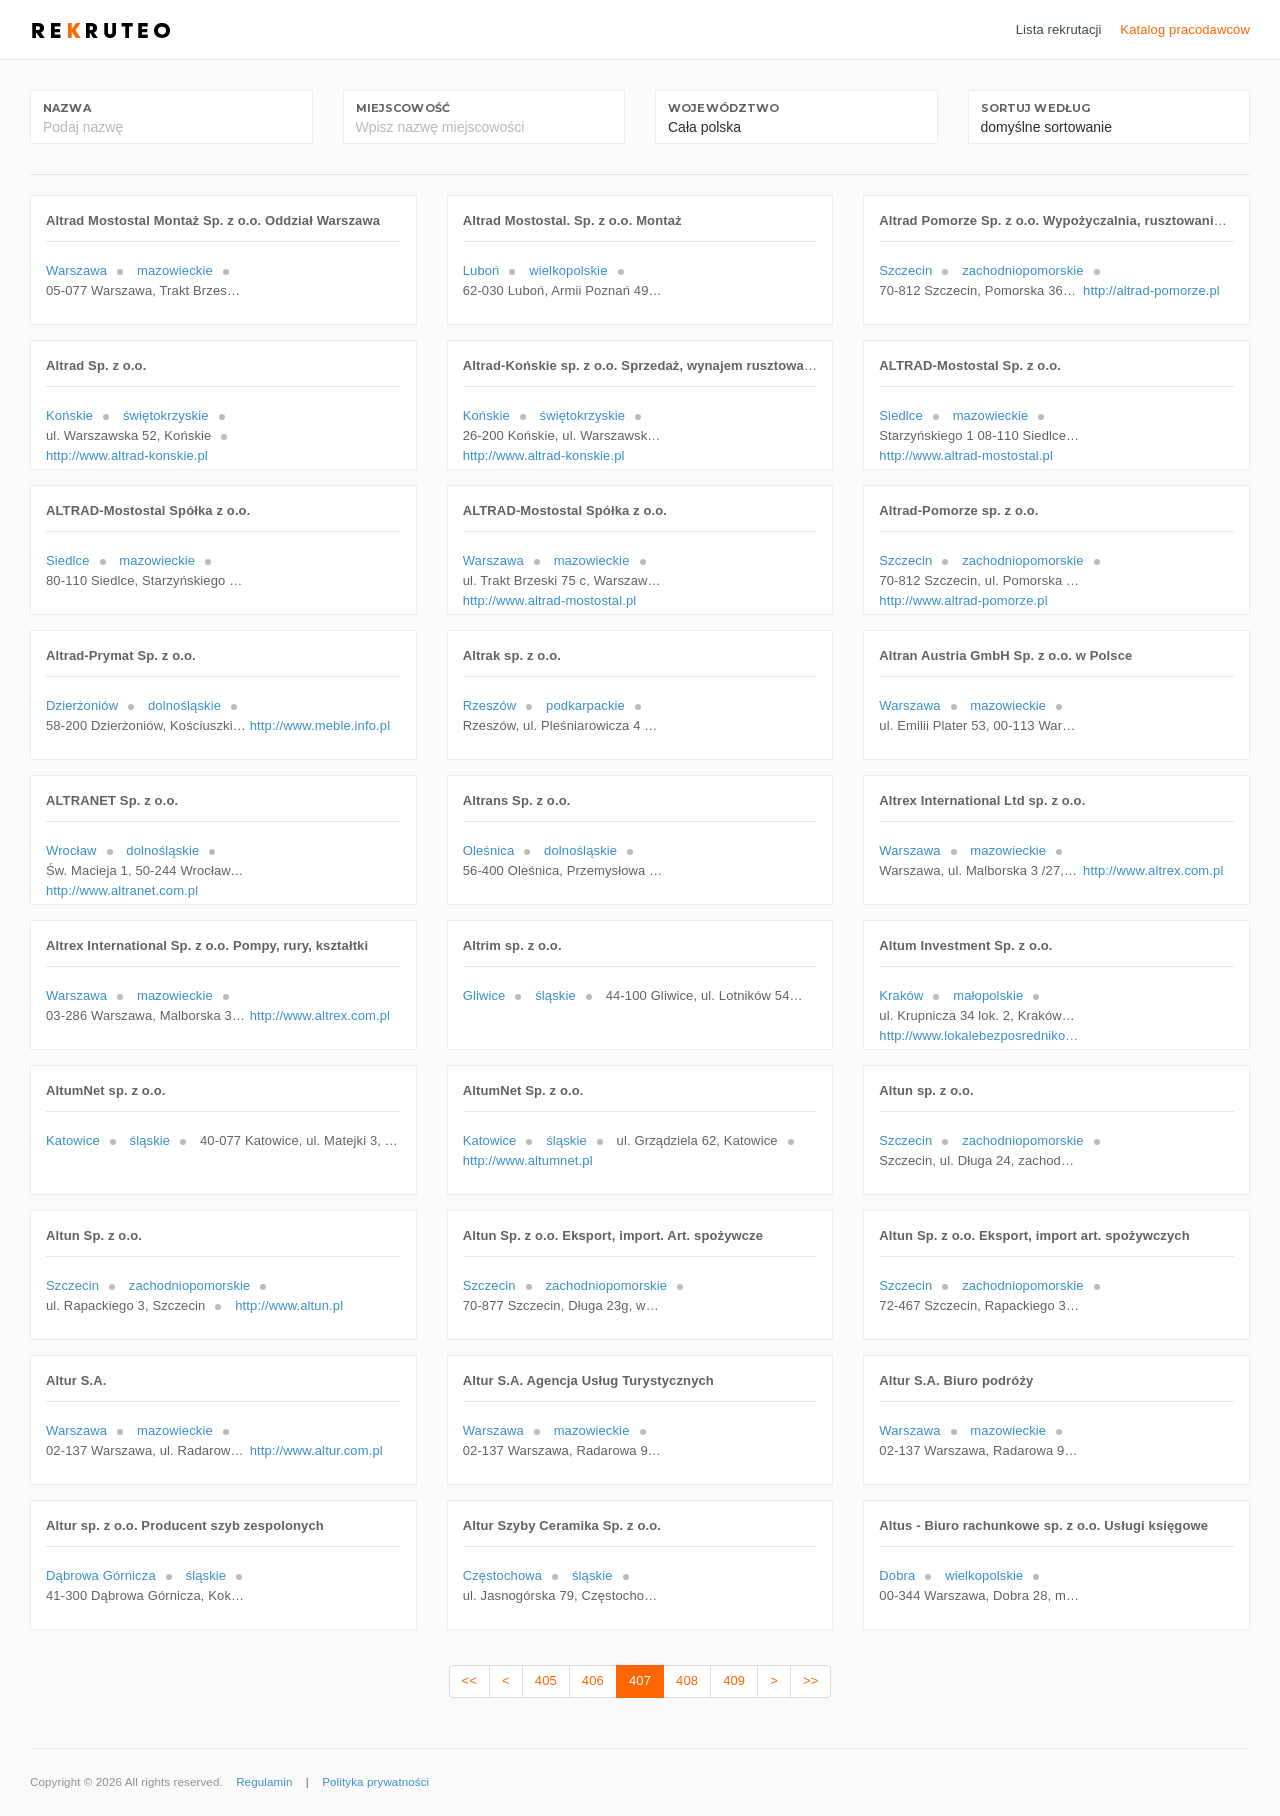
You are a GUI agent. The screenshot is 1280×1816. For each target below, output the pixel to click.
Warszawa (76, 270)
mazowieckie (175, 270)
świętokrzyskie (166, 415)
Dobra (897, 1575)
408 (687, 1680)
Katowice (73, 1140)
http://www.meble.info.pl (320, 725)
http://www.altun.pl (289, 1305)
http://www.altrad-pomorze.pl (963, 600)
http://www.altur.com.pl (316, 1450)
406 (593, 1680)
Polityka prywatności (375, 1782)
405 (546, 1680)
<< (469, 1680)
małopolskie (988, 995)
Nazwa (67, 108)
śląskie (555, 995)
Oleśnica (489, 850)
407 (640, 1680)
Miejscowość (403, 108)
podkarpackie (585, 705)
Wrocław (71, 850)
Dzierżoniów (82, 705)
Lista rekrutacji (1059, 29)
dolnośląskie (184, 705)
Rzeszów (490, 705)
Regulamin (264, 1782)
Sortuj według (1036, 108)
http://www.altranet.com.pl (122, 890)
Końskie (69, 415)
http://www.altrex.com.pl (1153, 870)
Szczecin (905, 270)
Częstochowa (502, 1575)
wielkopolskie (568, 270)
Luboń (481, 270)
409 (734, 1680)
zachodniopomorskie (1023, 270)
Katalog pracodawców (1185, 29)
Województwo (723, 108)
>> (810, 1680)
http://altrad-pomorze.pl (1151, 290)
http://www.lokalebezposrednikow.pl (979, 1035)
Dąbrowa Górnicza (101, 1575)
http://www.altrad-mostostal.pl (966, 455)
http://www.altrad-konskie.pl (127, 455)
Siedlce (901, 415)
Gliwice (484, 995)
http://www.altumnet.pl (528, 1160)
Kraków (901, 995)
